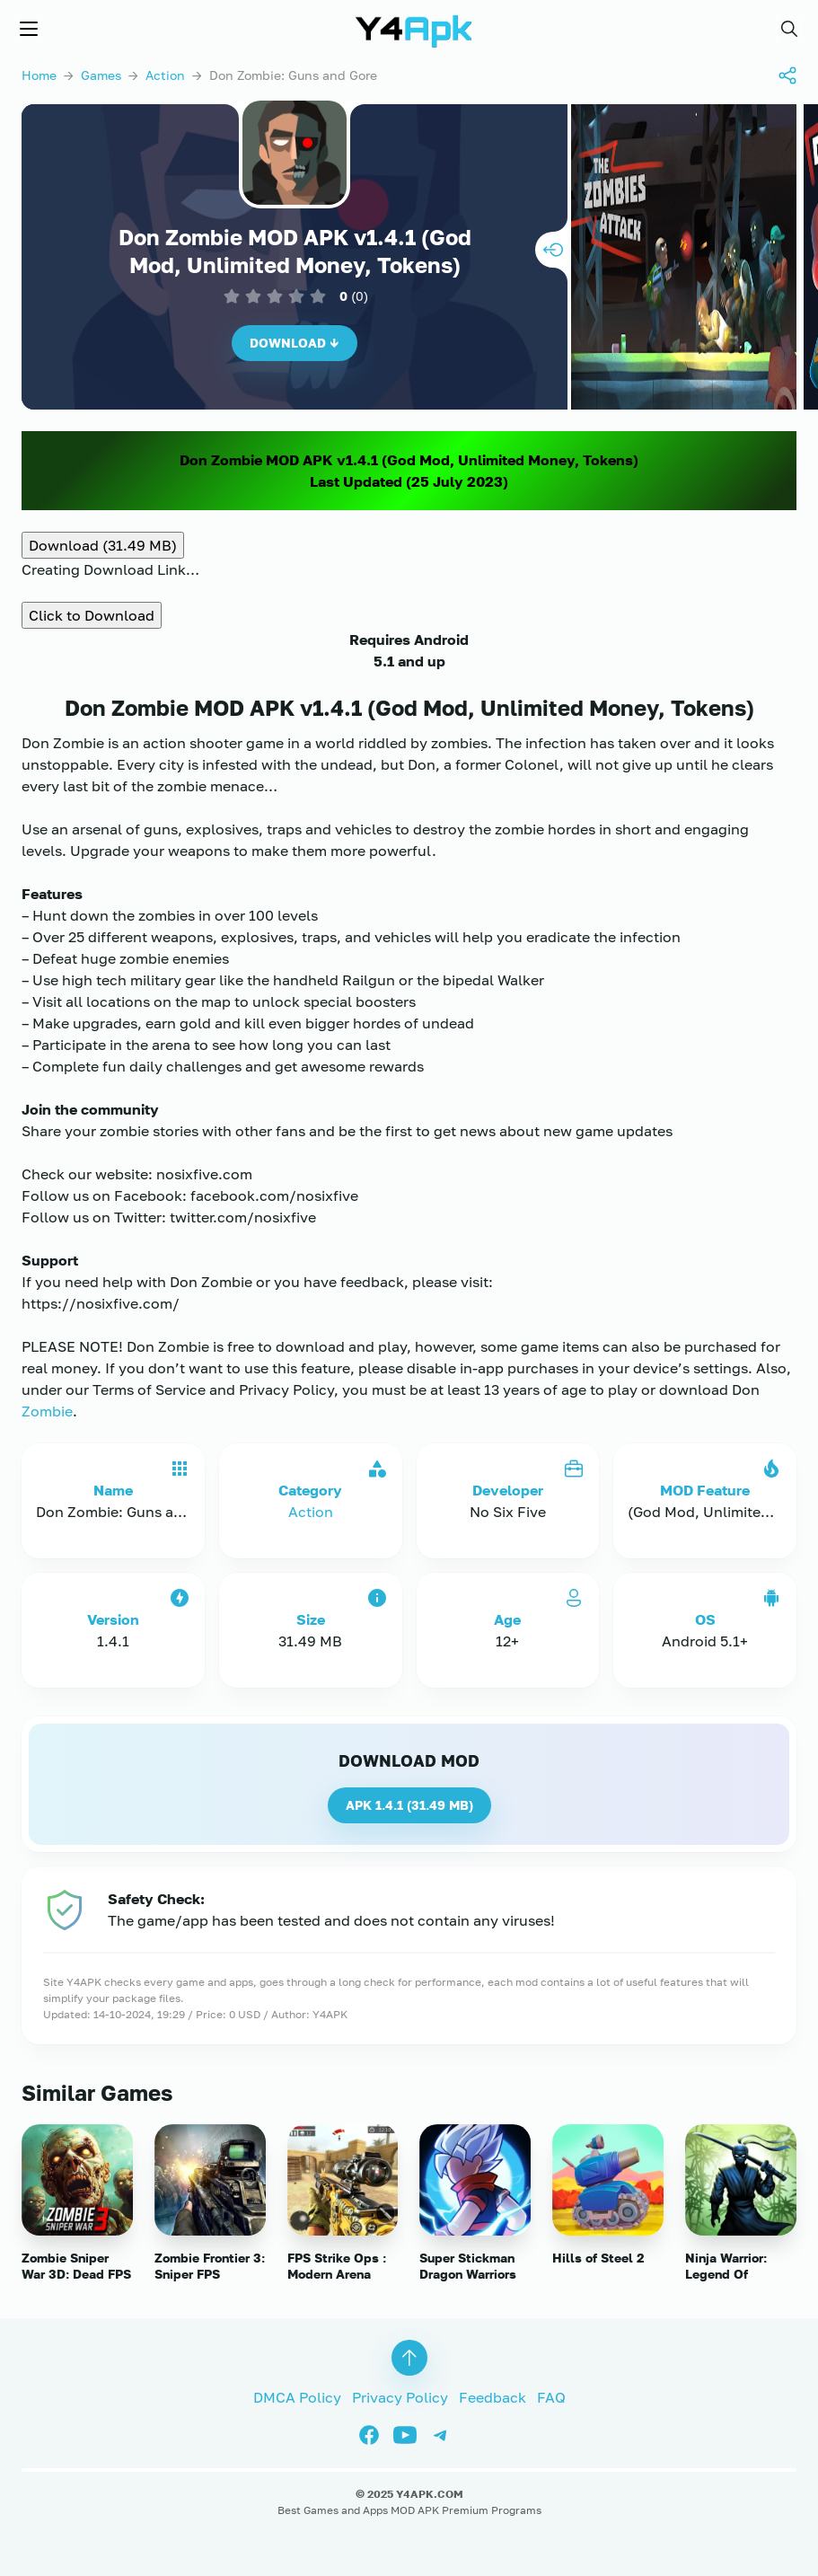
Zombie (47, 1411)
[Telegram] (445, 2433)
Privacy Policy (400, 2397)
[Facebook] (375, 2433)
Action (165, 75)
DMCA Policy (297, 2397)
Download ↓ (294, 342)
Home (39, 75)
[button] (789, 28)
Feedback (492, 2397)
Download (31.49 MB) (103, 545)
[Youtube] (411, 2433)
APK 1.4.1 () (409, 1805)
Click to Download (91, 615)
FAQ (551, 2397)
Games (101, 75)
